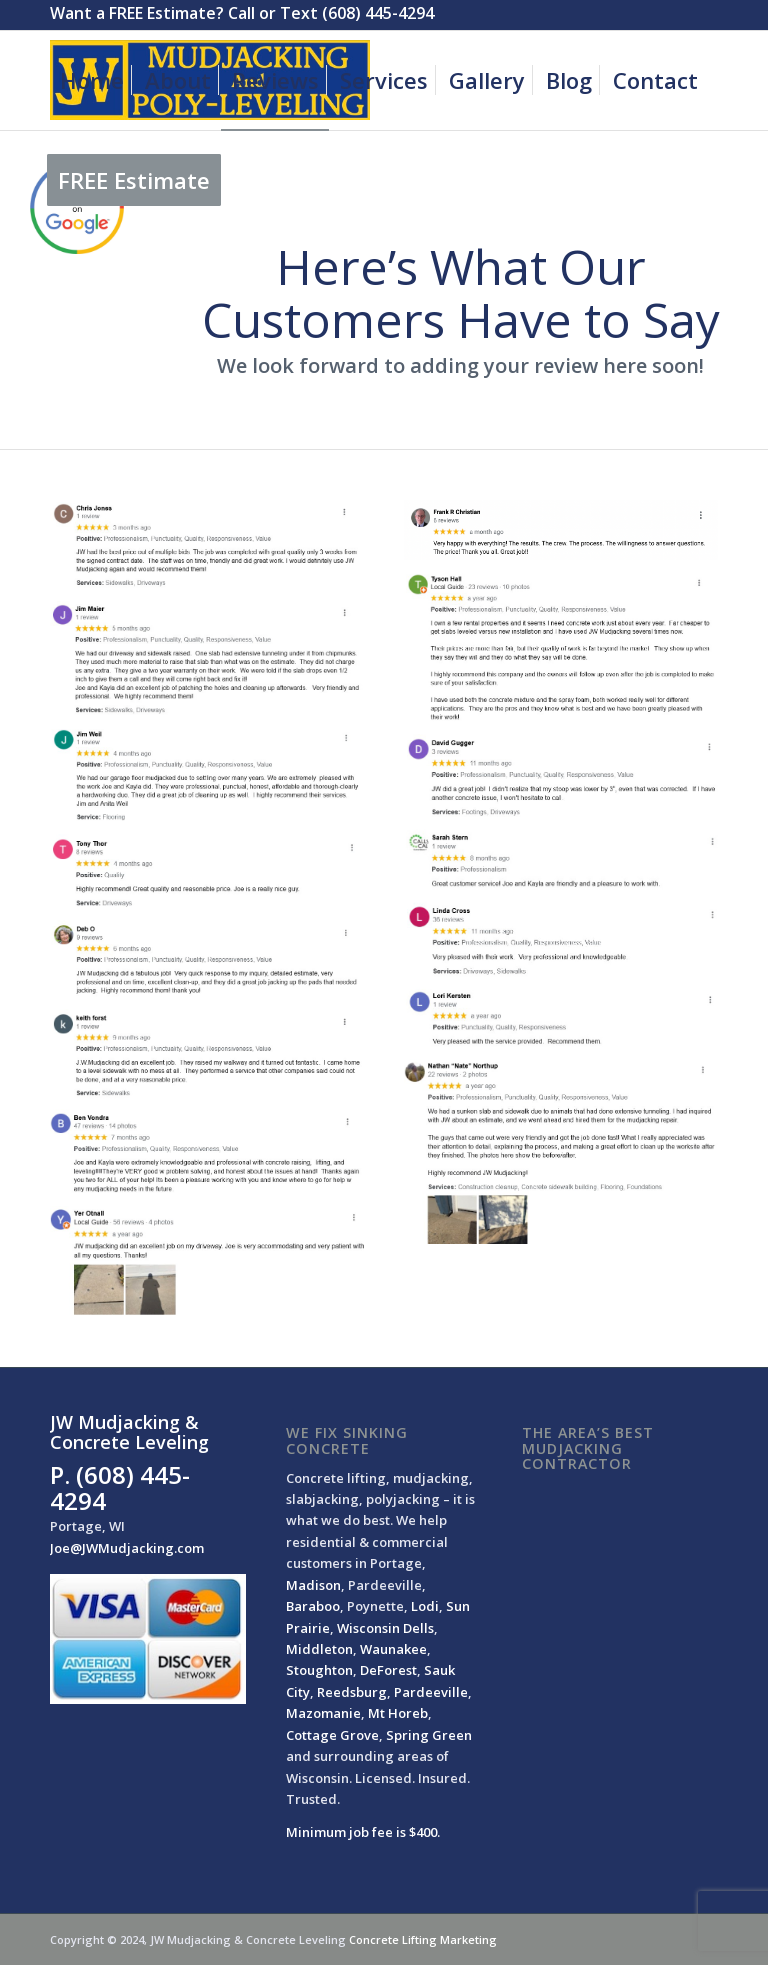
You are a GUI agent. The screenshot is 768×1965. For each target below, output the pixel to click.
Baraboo (313, 1606)
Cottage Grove (332, 1735)
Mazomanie (323, 1713)
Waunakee (393, 1649)
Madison (313, 1585)
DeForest (388, 1670)
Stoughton (319, 1670)
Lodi (425, 1606)
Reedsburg (352, 1692)
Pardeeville (431, 1692)
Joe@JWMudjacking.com (127, 1548)
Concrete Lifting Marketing (423, 1939)
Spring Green (429, 1735)
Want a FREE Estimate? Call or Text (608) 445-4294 (242, 13)
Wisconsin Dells (385, 1628)
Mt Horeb (398, 1713)
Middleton (319, 1649)
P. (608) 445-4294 (120, 1487)
